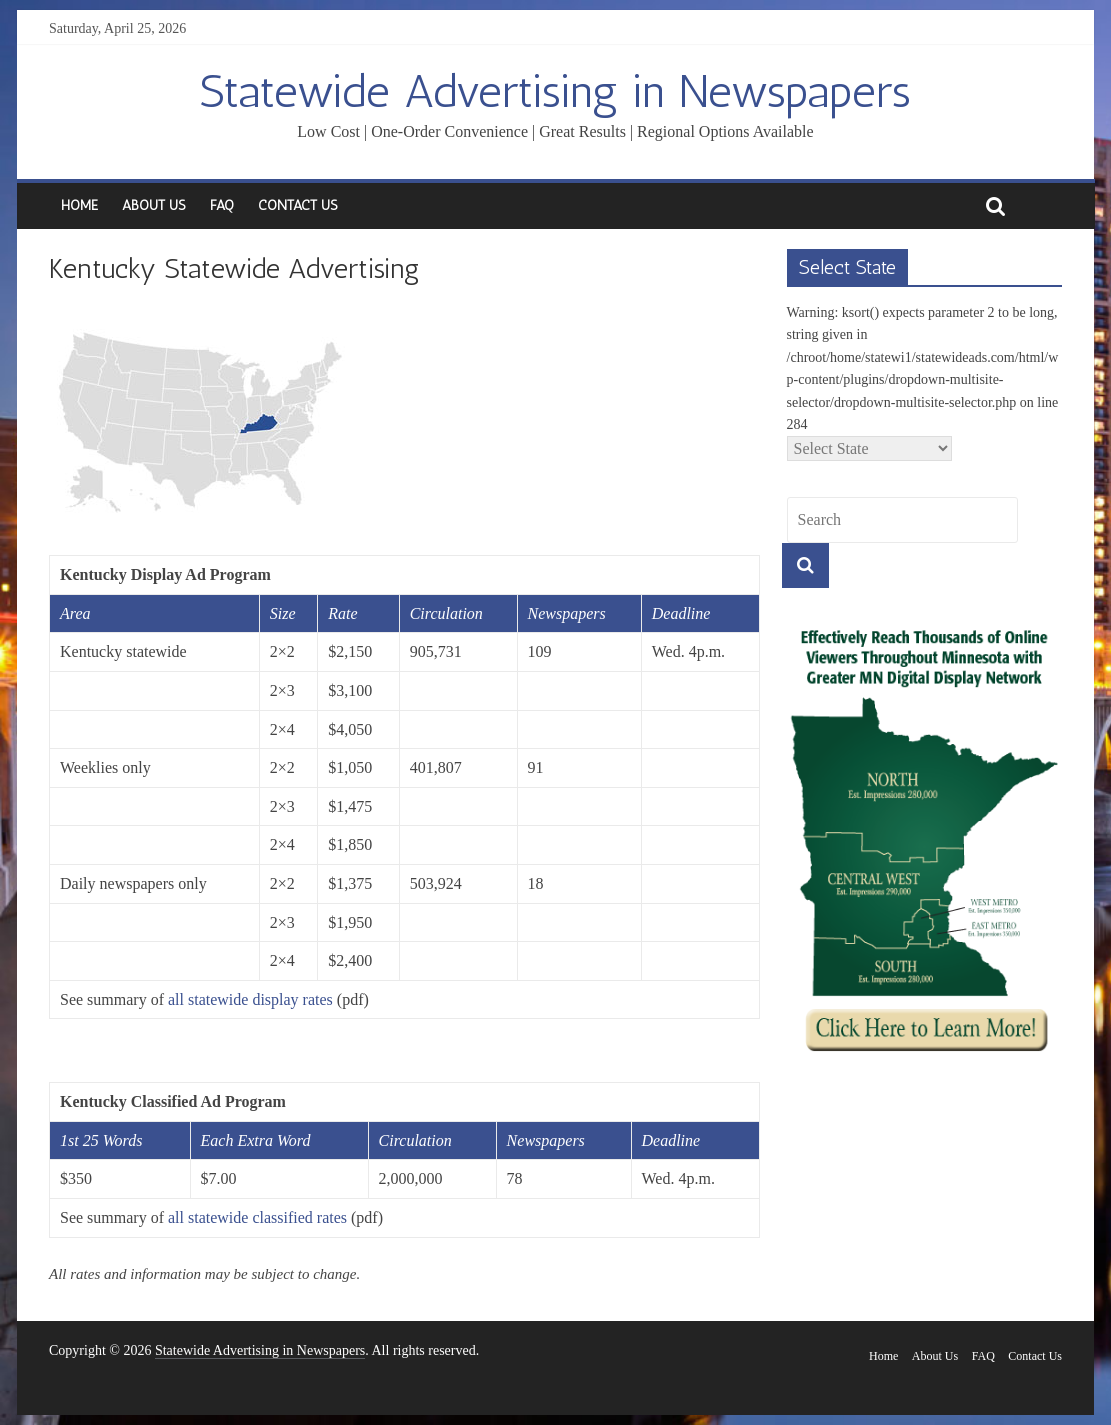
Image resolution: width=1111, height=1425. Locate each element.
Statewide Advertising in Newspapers (555, 91)
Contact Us (298, 205)
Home (79, 205)
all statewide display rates (250, 999)
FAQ (222, 205)
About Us (154, 205)
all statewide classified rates (257, 1217)
